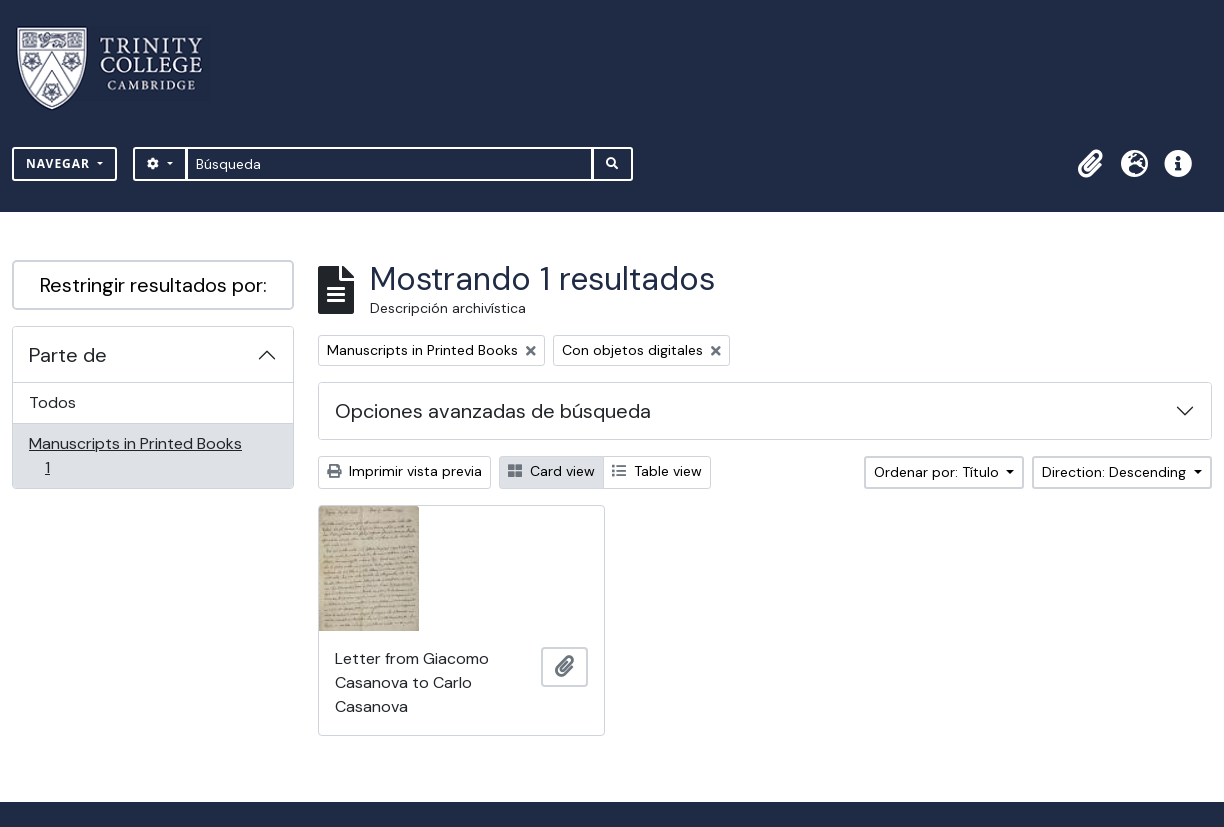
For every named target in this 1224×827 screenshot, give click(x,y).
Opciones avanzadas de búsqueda (493, 411)
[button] (1090, 164)
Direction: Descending (1116, 472)
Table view (657, 471)
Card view (551, 471)
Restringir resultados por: (153, 285)
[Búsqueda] (389, 164)
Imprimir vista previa (404, 471)
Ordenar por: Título (938, 472)
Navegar (60, 163)
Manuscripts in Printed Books (135, 455)
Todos (52, 402)
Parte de (68, 355)
